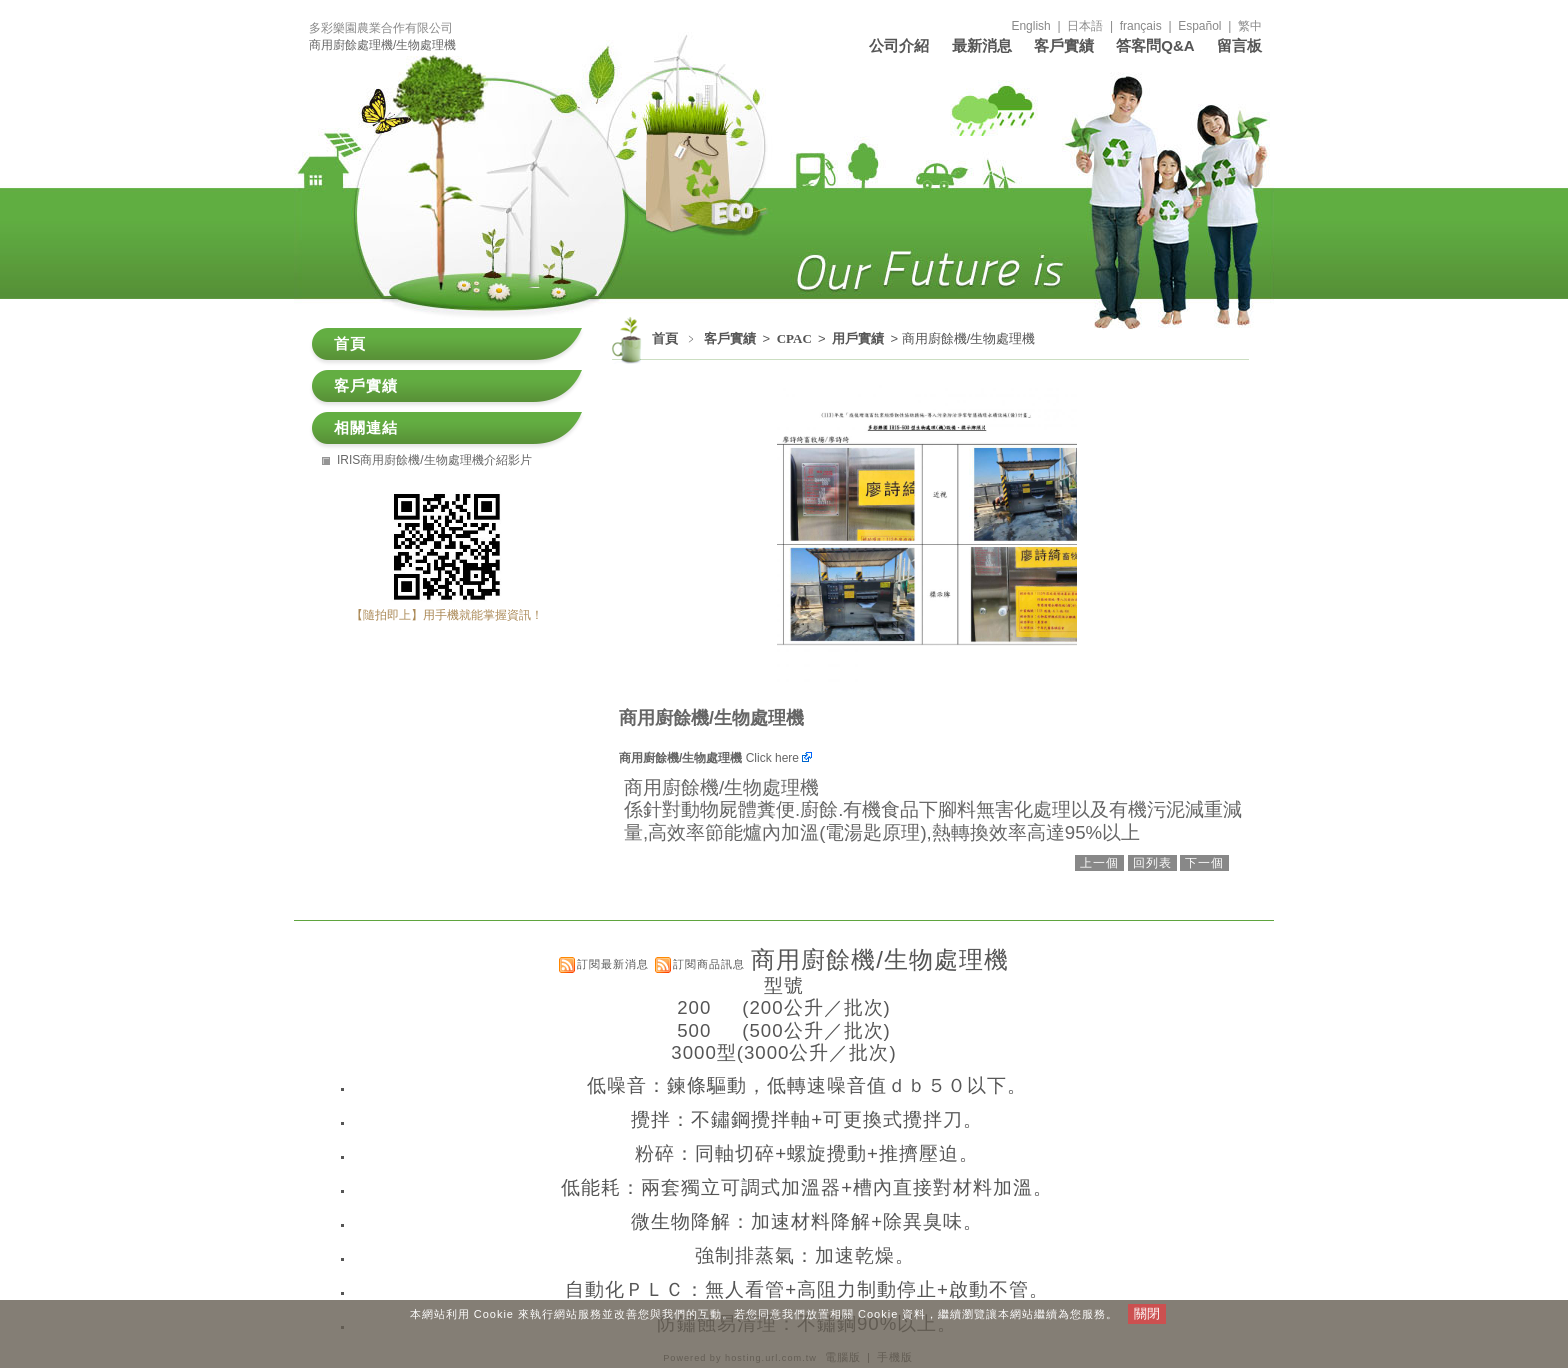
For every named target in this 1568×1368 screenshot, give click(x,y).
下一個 (1204, 863)
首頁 (665, 338)
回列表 (1152, 863)
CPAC (796, 338)
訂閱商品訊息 (709, 964)
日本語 (1085, 26)
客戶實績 (1064, 45)
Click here (779, 758)
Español (1199, 26)
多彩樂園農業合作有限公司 (381, 28)
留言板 (1239, 45)
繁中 (1250, 26)
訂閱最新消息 (613, 964)
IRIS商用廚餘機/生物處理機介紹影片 (434, 460)
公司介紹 (899, 45)
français (1141, 26)
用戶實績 (859, 338)
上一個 (1099, 863)
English (1030, 26)
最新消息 (982, 45)
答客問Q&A (1155, 45)
